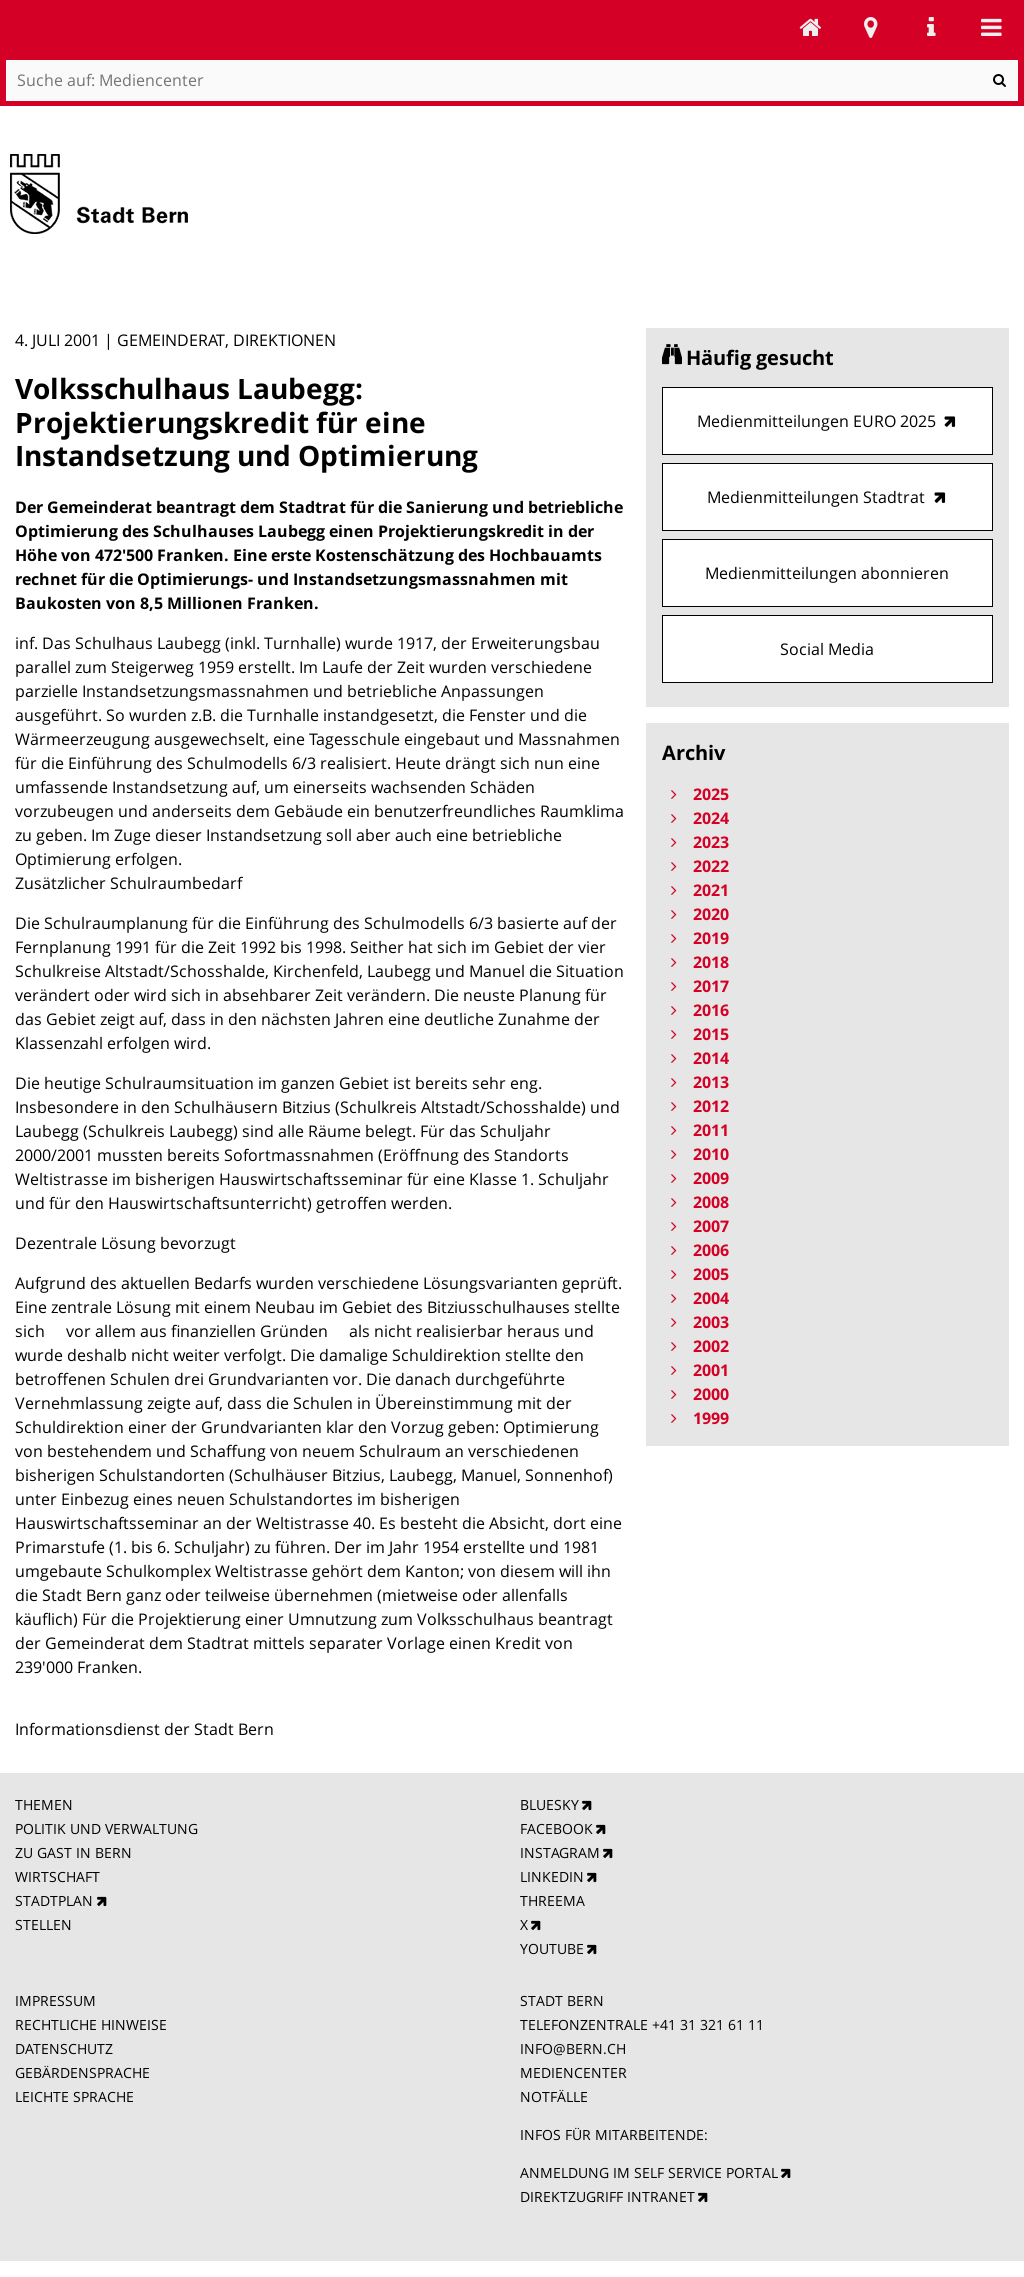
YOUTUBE (552, 1948)
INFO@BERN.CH (573, 2048)
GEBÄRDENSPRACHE (82, 2072)
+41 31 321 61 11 (708, 2024)
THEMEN (44, 1804)
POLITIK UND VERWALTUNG (106, 1828)
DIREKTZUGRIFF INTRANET (607, 2196)
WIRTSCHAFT (57, 1876)
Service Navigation (931, 27)
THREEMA (552, 1900)
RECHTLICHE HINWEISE (91, 2024)
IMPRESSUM (55, 2000)
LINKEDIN (552, 1876)
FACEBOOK (556, 1828)
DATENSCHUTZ (64, 2048)
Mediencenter (811, 27)
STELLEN (43, 1924)
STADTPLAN (54, 1900)
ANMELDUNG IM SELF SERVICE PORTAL (649, 2172)
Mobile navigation (991, 27)
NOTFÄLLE (554, 2096)
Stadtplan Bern (871, 27)
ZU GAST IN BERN (73, 1852)
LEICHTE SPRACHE (74, 2096)
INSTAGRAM (560, 1852)
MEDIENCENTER (573, 2072)
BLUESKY (549, 1804)
